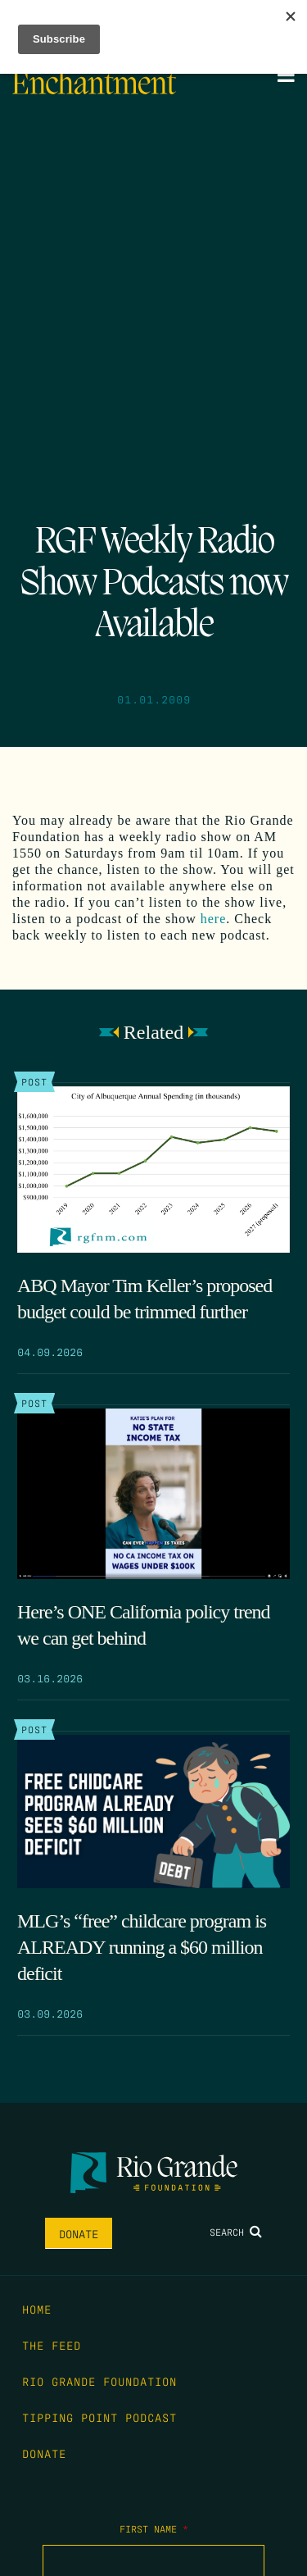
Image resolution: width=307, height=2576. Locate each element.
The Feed (51, 2344)
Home (37, 2308)
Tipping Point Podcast (99, 2417)
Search (236, 2231)
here (214, 919)
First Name (154, 2528)
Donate (78, 2233)
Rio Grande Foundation (99, 2380)
